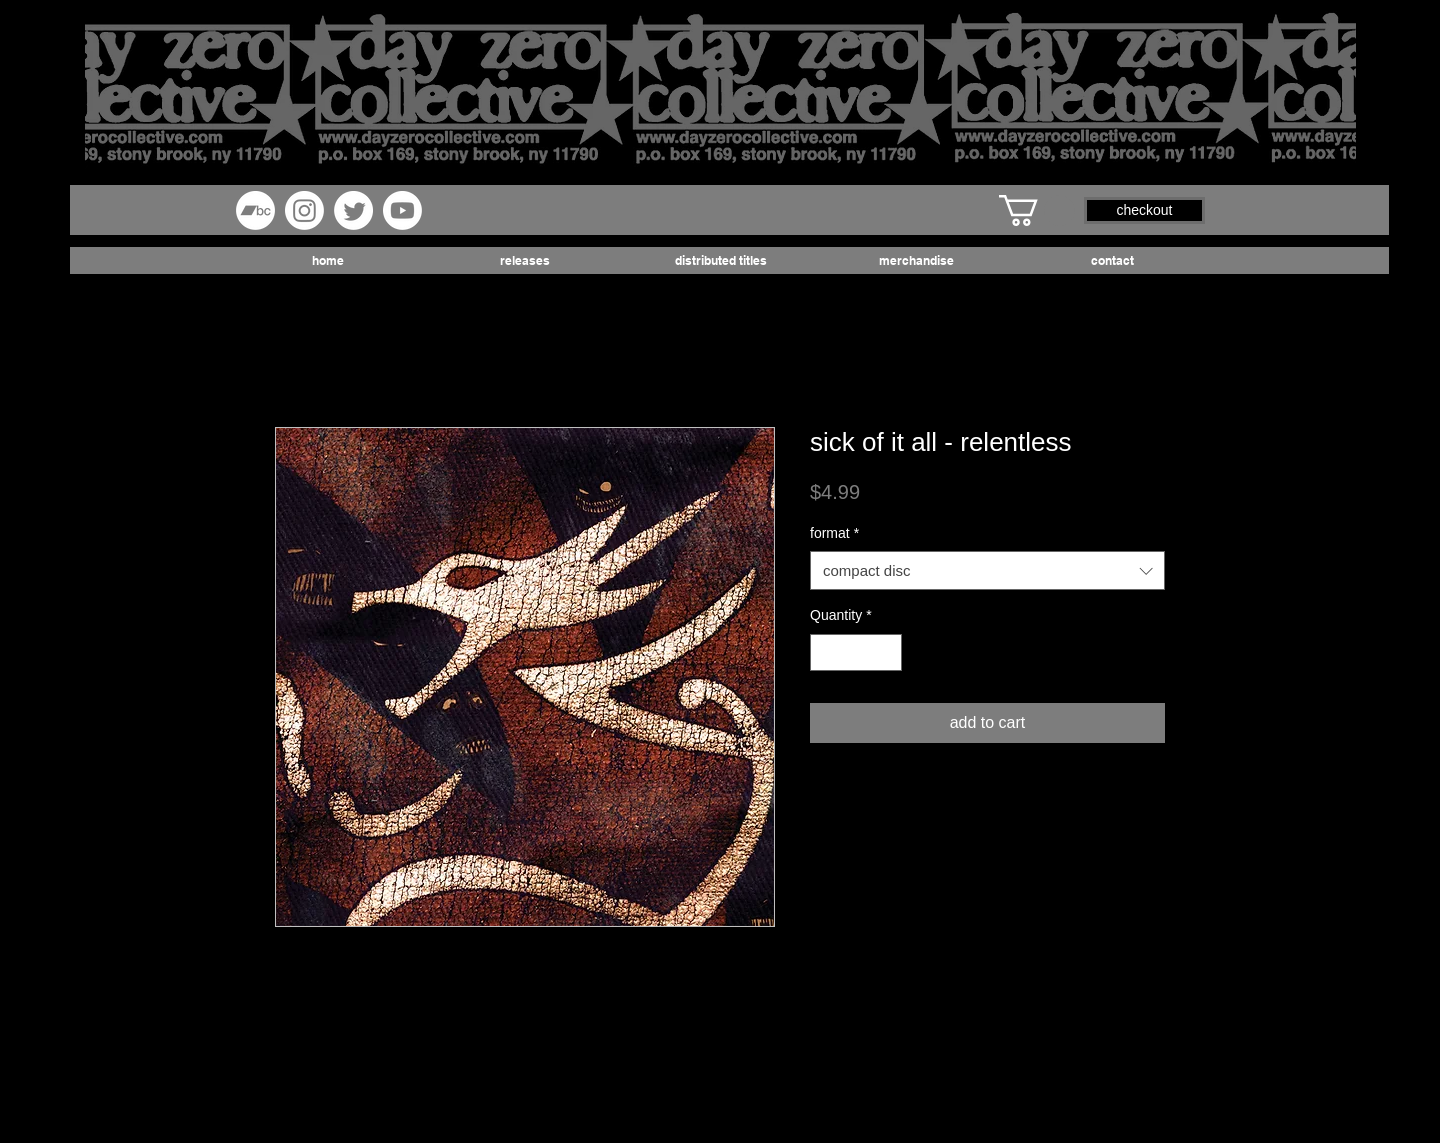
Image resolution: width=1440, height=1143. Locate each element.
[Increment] (886, 652)
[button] (1037, 210)
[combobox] (987, 570)
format (834, 533)
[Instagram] (304, 210)
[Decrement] (825, 652)
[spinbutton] (856, 652)
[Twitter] (353, 210)
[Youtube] (402, 210)
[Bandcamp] (255, 210)
